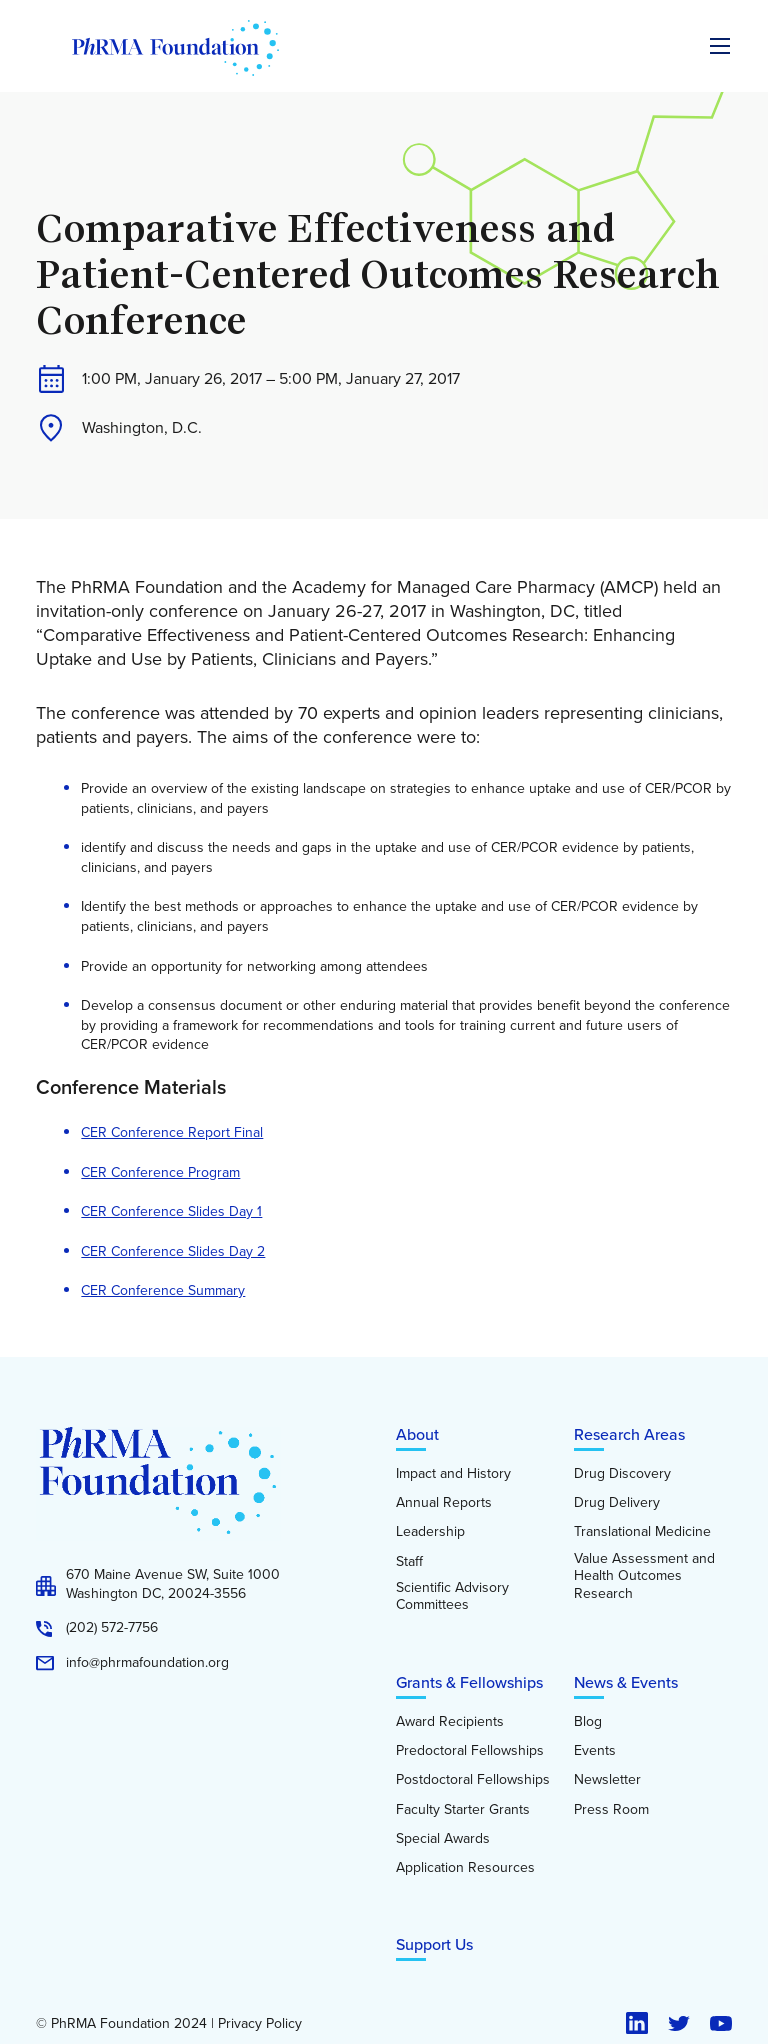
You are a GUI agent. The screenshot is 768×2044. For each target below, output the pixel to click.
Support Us (434, 1944)
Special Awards (443, 1839)
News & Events (626, 1682)
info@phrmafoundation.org (147, 1663)
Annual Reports (444, 1503)
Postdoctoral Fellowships (473, 1780)
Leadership (430, 1532)
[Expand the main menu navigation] (720, 46)
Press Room (611, 1810)
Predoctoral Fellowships (470, 1751)
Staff (409, 1562)
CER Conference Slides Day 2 (173, 1251)
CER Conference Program (160, 1172)
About (417, 1434)
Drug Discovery (622, 1474)
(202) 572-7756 (112, 1628)
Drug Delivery (617, 1503)
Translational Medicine (642, 1532)
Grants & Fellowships (469, 1682)
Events (595, 1751)
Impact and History (453, 1474)
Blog (588, 1722)
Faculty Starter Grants (463, 1810)
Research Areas (629, 1434)
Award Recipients (450, 1722)
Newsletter (607, 1780)
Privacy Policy (260, 2024)
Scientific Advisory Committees (452, 1596)
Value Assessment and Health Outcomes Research (644, 1576)
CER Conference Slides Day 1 (171, 1211)
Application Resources (465, 1868)
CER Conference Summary (163, 1290)
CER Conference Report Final (172, 1132)
